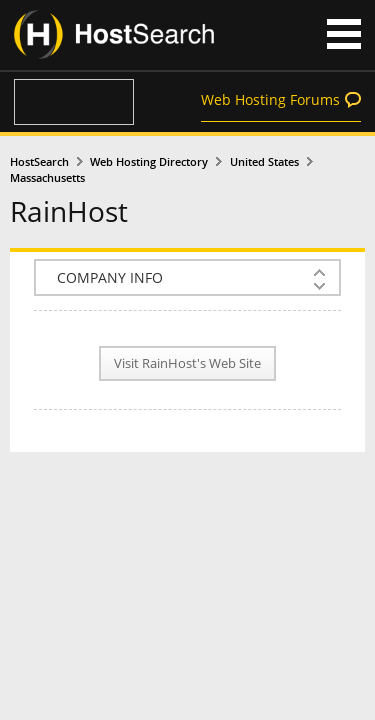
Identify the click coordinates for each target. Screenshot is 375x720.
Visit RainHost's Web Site (187, 363)
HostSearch (39, 162)
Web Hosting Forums (270, 99)
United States (264, 162)
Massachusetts (47, 178)
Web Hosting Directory (149, 162)
